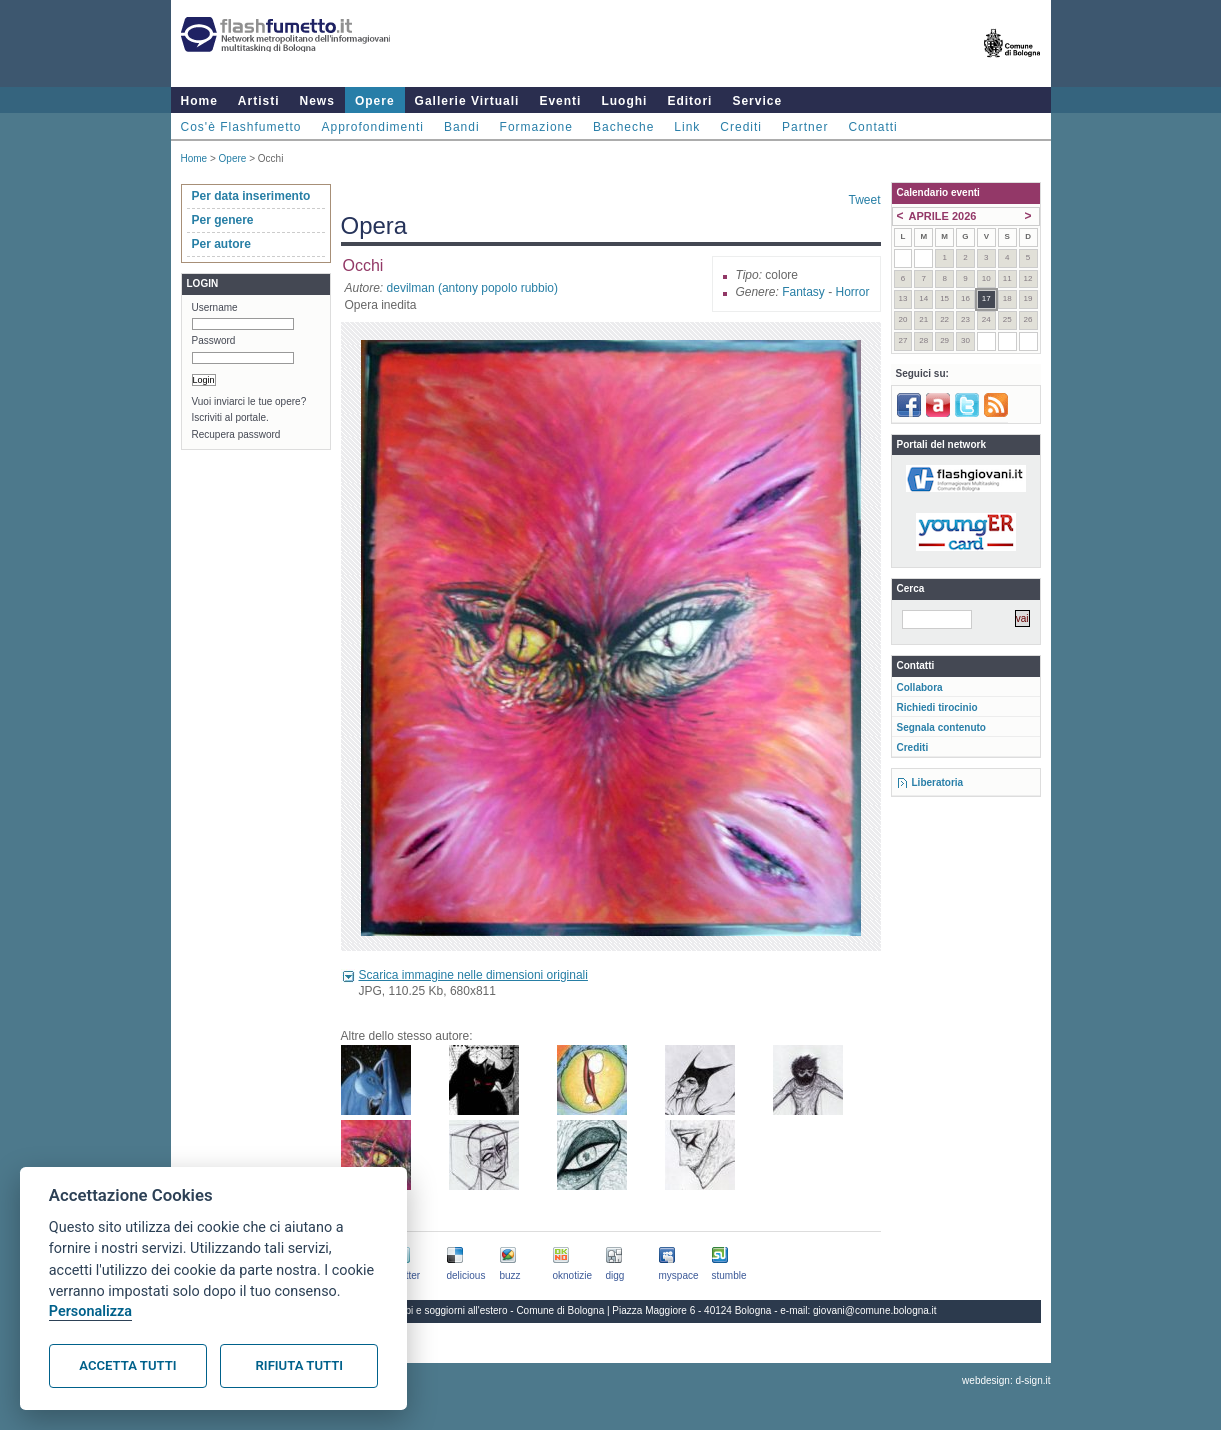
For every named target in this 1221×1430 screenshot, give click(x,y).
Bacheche (623, 127)
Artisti (259, 101)
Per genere (223, 220)
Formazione (536, 127)
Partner (805, 127)
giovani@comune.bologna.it (875, 1310)
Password (214, 340)
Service (757, 101)
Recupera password (236, 434)
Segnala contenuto (941, 727)
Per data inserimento (251, 196)
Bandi (462, 127)
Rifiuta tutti (299, 1365)
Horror (852, 292)
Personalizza (90, 1311)
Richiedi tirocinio (937, 707)
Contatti (872, 127)
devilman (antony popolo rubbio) (472, 288)
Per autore (221, 244)
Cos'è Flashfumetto (241, 127)
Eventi (560, 101)
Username (215, 307)
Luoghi (624, 101)
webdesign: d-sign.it (1006, 1380)
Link (687, 127)
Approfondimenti (373, 127)
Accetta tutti (127, 1365)
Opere (375, 101)
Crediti (741, 127)
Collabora (920, 687)
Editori (689, 101)
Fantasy (803, 292)
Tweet (864, 200)
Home (199, 101)
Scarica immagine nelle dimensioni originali (473, 975)
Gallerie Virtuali (467, 101)
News (317, 101)
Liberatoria (938, 782)
